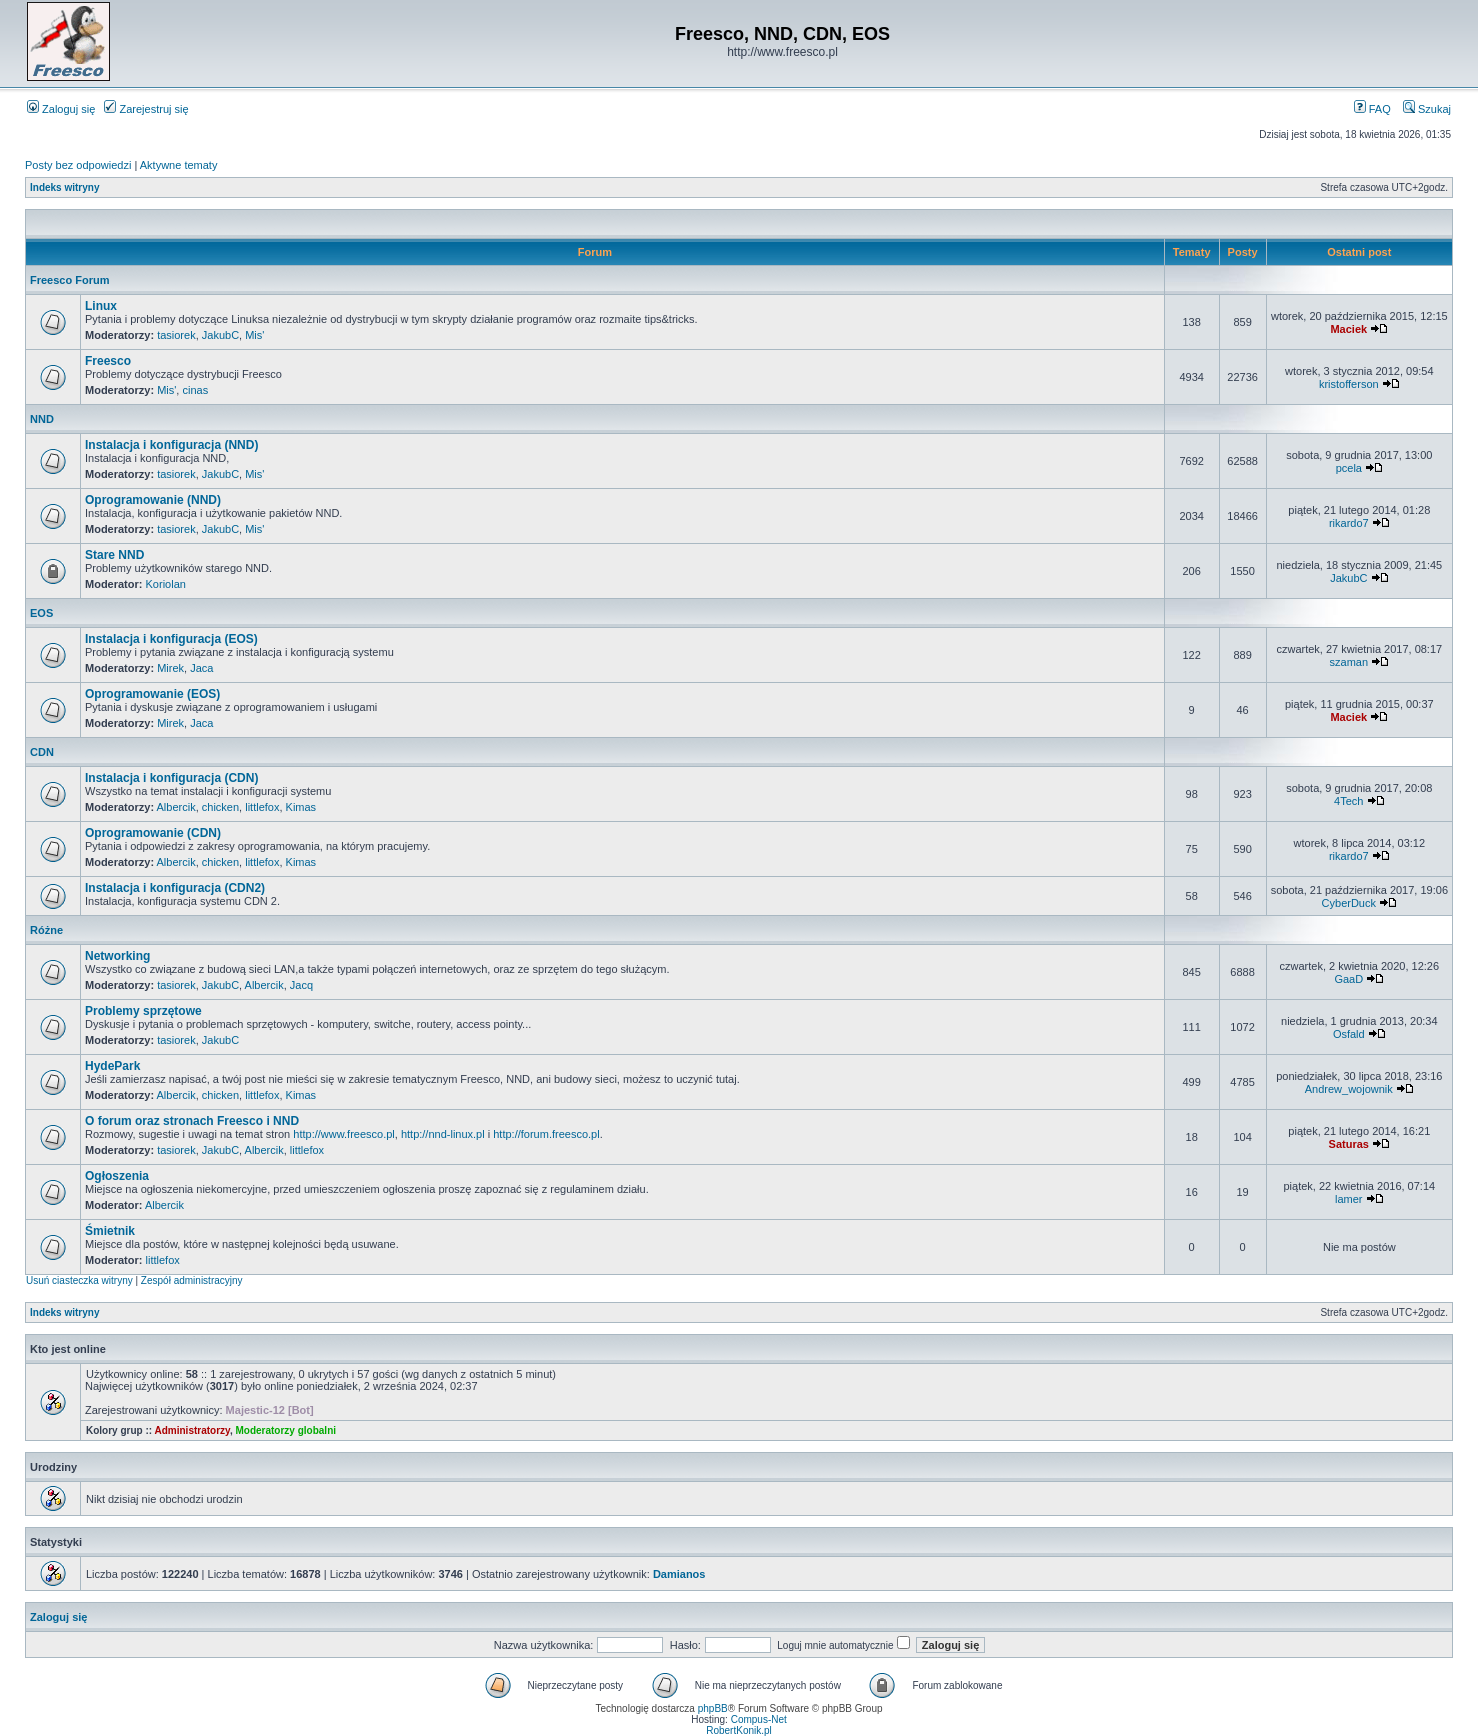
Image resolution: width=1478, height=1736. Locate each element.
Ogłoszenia (117, 1176)
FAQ (1372, 109)
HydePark (112, 1066)
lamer (1349, 1199)
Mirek (170, 668)
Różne (46, 930)
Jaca (201, 668)
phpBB (713, 1708)
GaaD (1348, 979)
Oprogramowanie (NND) (153, 500)
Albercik (176, 807)
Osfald (1349, 1034)
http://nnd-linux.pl (443, 1134)
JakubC (220, 335)
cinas (195, 390)
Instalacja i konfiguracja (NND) (171, 445)
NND (42, 419)
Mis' (254, 335)
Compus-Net (759, 1719)
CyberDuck (1349, 903)
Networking (117, 956)
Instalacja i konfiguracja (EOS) (171, 639)
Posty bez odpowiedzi (78, 165)
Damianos (679, 1574)
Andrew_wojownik (1349, 1089)
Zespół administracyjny (192, 1280)
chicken (220, 807)
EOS (41, 613)
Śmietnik (110, 1231)
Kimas (301, 807)
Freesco (108, 361)
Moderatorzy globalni (285, 1430)
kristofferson (1349, 384)
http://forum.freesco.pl (546, 1134)
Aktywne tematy (179, 165)
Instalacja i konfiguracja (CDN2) (175, 888)
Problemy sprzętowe (143, 1011)
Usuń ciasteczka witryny (79, 1280)
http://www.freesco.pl (344, 1134)
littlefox (262, 807)
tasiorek (176, 335)
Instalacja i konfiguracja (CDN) (171, 778)
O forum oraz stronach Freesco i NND (192, 1121)
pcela (1349, 468)
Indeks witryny (64, 187)
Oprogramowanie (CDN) (153, 833)
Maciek (1348, 329)
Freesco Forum (69, 280)
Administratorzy (192, 1430)
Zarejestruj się (146, 109)
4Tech (1348, 801)
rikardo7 (1349, 523)
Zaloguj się (61, 109)
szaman (1349, 662)
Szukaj (1427, 109)
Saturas (1349, 1144)
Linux (101, 306)
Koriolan (166, 584)
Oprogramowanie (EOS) (152, 694)
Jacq (301, 985)
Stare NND (114, 555)
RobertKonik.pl (739, 1730)
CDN (42, 752)
